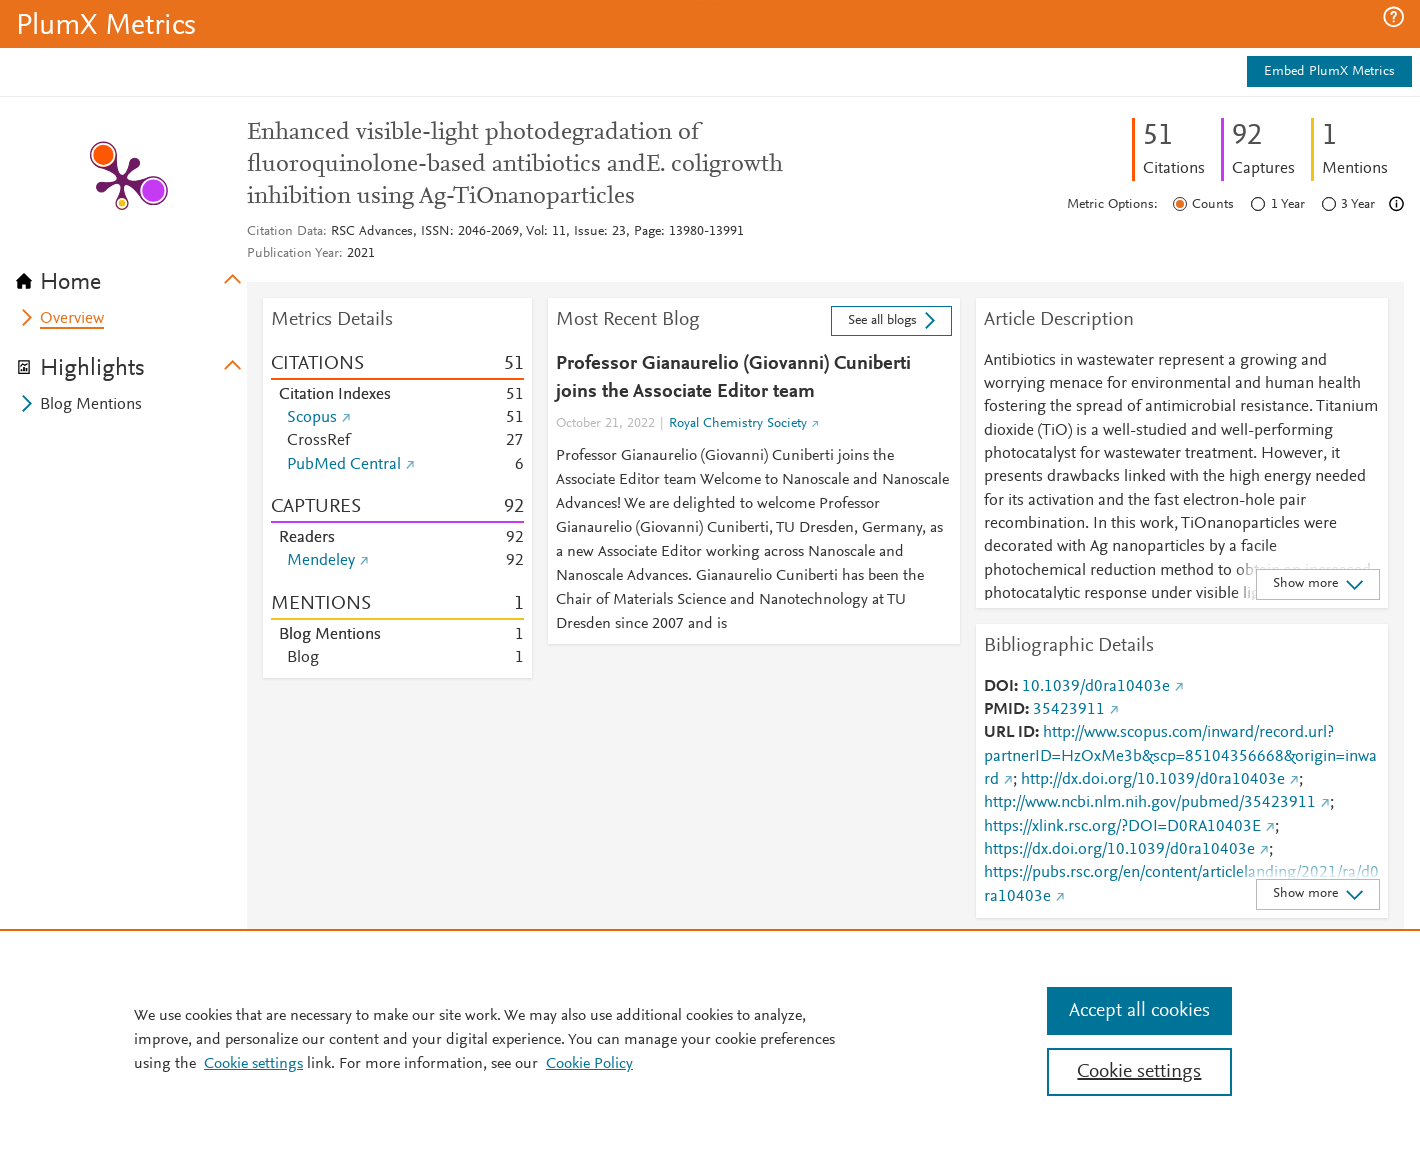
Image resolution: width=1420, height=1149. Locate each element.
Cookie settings (253, 1064)
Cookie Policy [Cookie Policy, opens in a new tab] (589, 1064)
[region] (710, 1039)
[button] (1393, 17)
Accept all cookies (1139, 1011)
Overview (72, 319)
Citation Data (285, 232)
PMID (1004, 710)
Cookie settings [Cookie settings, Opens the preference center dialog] (1139, 1072)
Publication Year (293, 254)
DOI (999, 687)
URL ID (1009, 733)
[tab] (131, 276)
